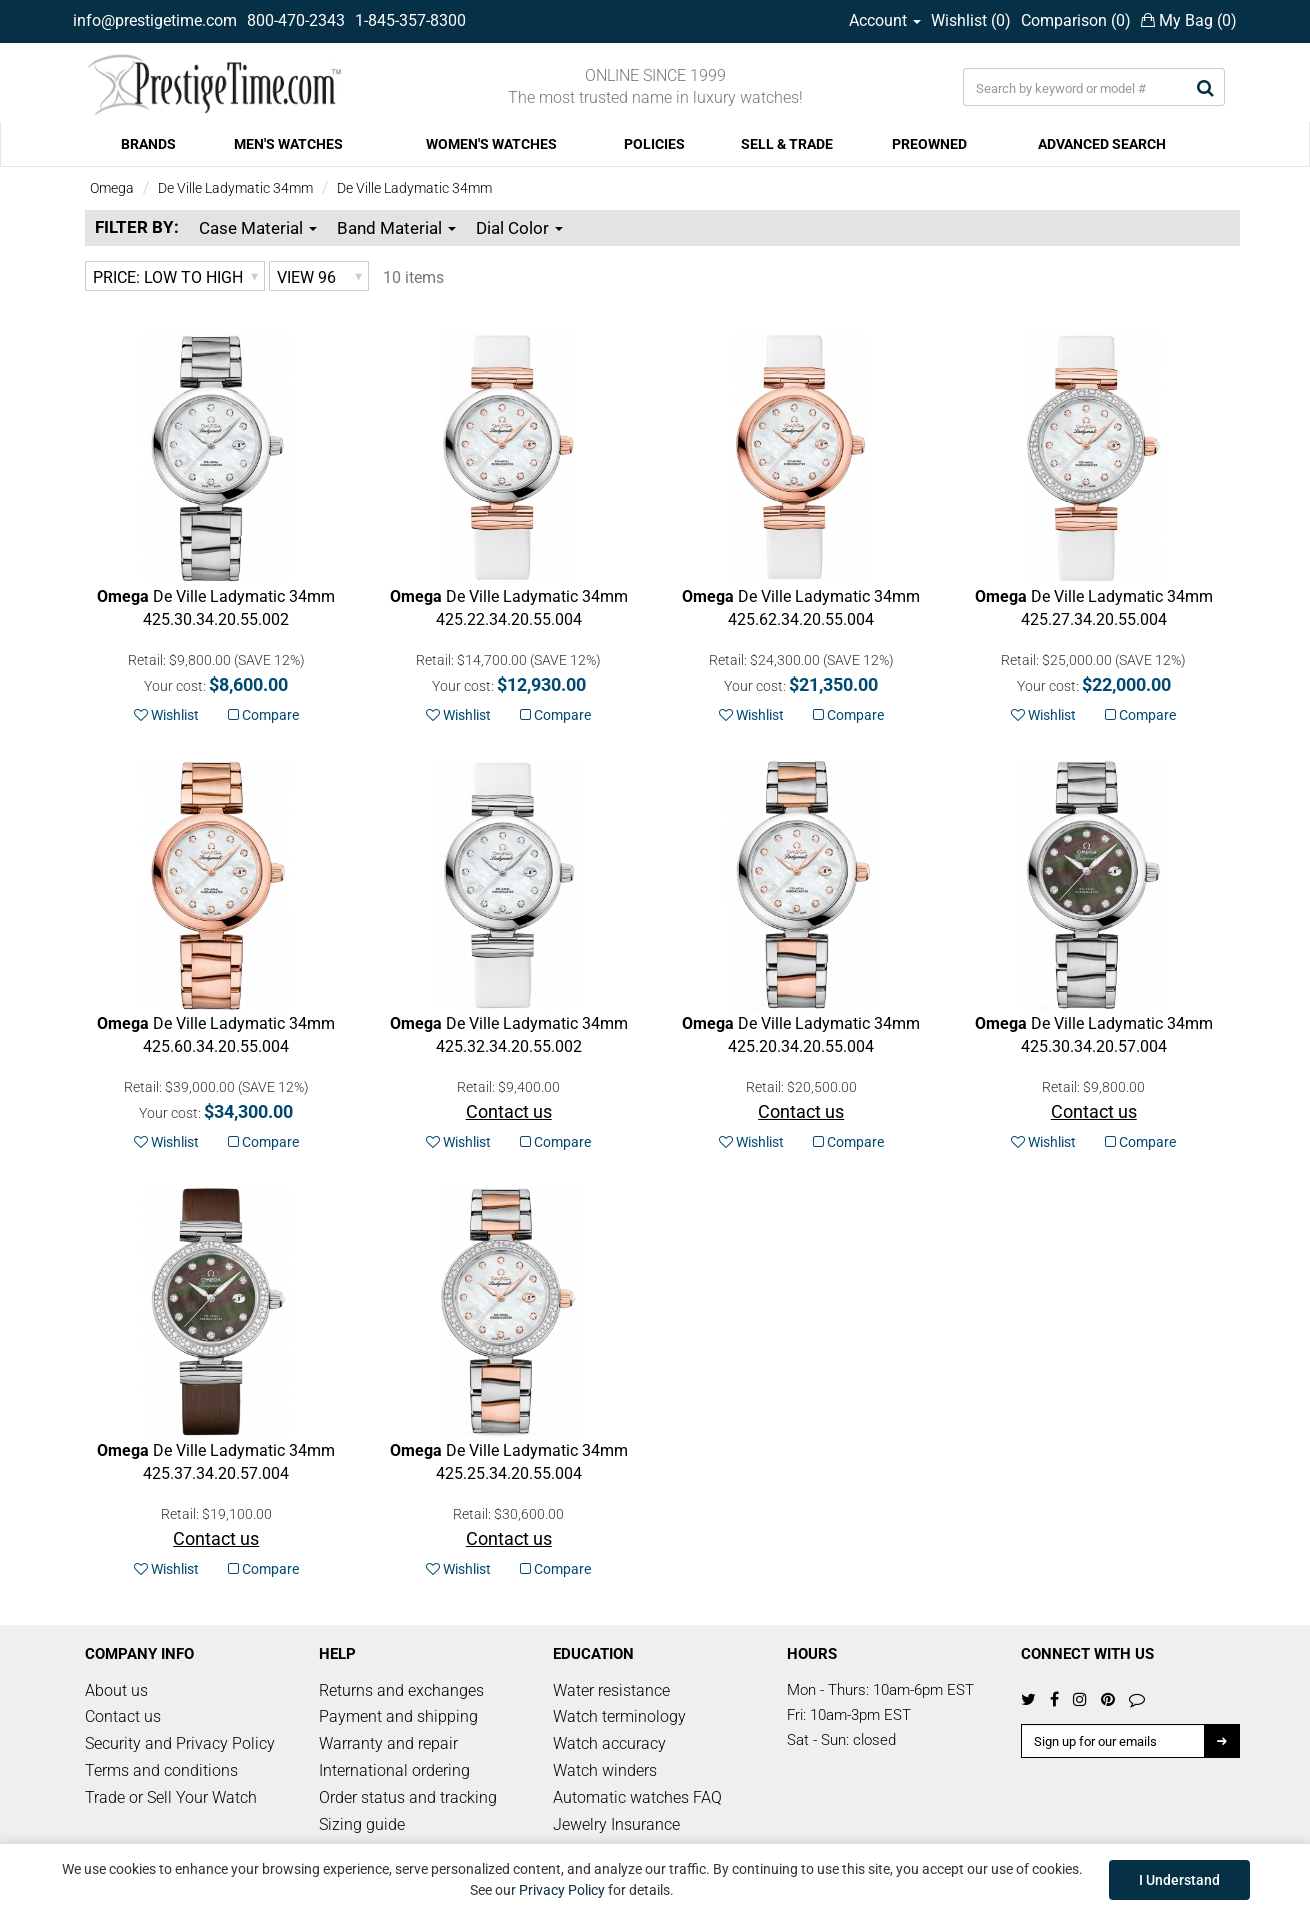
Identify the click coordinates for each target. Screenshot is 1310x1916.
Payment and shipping (398, 1716)
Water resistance (611, 1690)
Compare (263, 715)
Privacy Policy (562, 1890)
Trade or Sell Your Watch (171, 1797)
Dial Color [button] (519, 228)
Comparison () (1076, 20)
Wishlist (166, 715)
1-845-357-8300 (410, 20)
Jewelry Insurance (616, 1824)
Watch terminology (619, 1716)
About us (116, 1690)
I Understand (1179, 1880)
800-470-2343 (296, 20)
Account (885, 20)
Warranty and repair (388, 1743)
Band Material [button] (396, 228)
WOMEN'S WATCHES (491, 144)
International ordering (394, 1770)
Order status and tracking (408, 1797)
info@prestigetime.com (155, 20)
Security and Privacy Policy (180, 1743)
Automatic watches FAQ (637, 1797)
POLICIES (654, 144)
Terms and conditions (161, 1770)
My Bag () (1189, 20)
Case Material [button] (258, 228)
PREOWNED (929, 144)
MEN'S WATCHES (288, 144)
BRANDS (148, 144)
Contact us (123, 1716)
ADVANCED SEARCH (1102, 144)
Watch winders (605, 1770)
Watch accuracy (609, 1743)
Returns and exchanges (401, 1690)
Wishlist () (971, 20)
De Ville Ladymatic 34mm (235, 188)
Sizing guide (362, 1824)
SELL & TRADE (787, 144)
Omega (112, 188)
